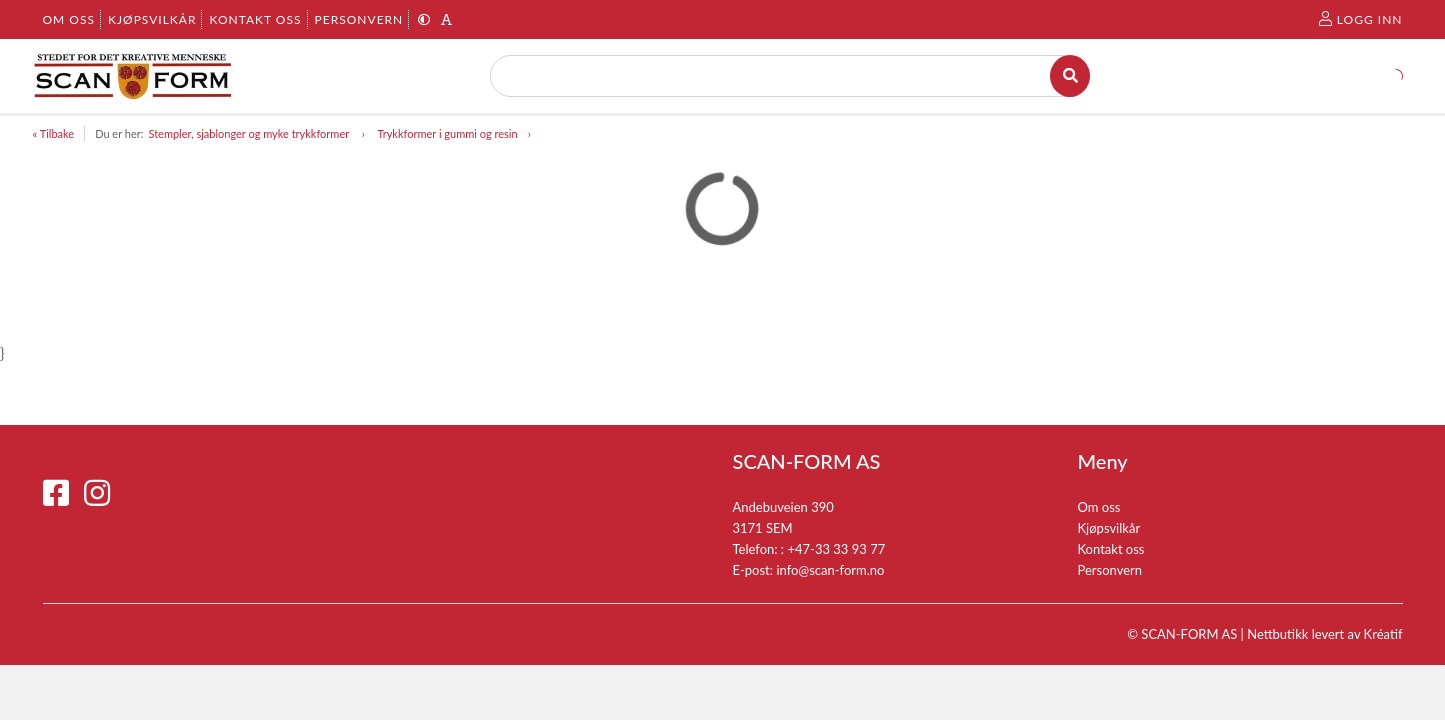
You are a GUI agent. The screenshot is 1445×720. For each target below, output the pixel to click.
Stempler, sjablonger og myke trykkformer (249, 133)
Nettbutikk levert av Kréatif (1324, 634)
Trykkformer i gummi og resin (447, 133)
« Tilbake (54, 133)
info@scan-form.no (830, 570)
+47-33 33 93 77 (836, 549)
